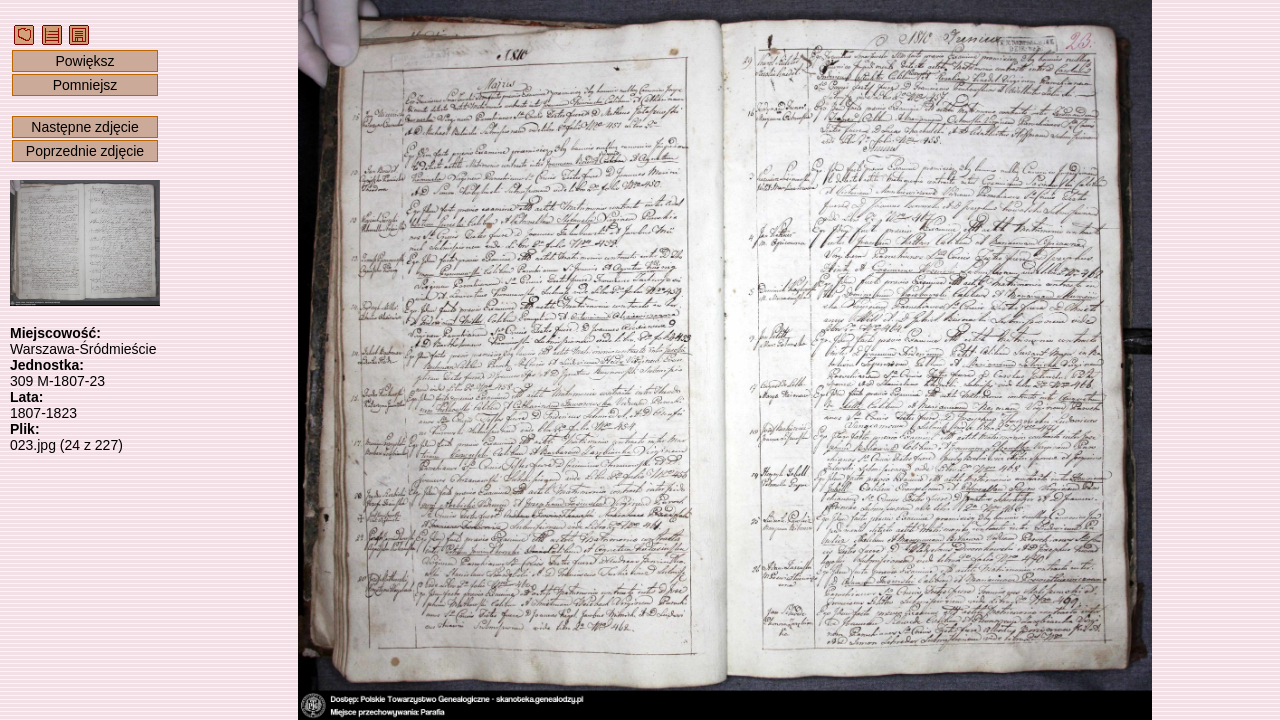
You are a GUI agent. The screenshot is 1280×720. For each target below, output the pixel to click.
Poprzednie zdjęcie (85, 151)
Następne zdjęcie (84, 127)
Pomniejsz (85, 85)
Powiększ (84, 61)
